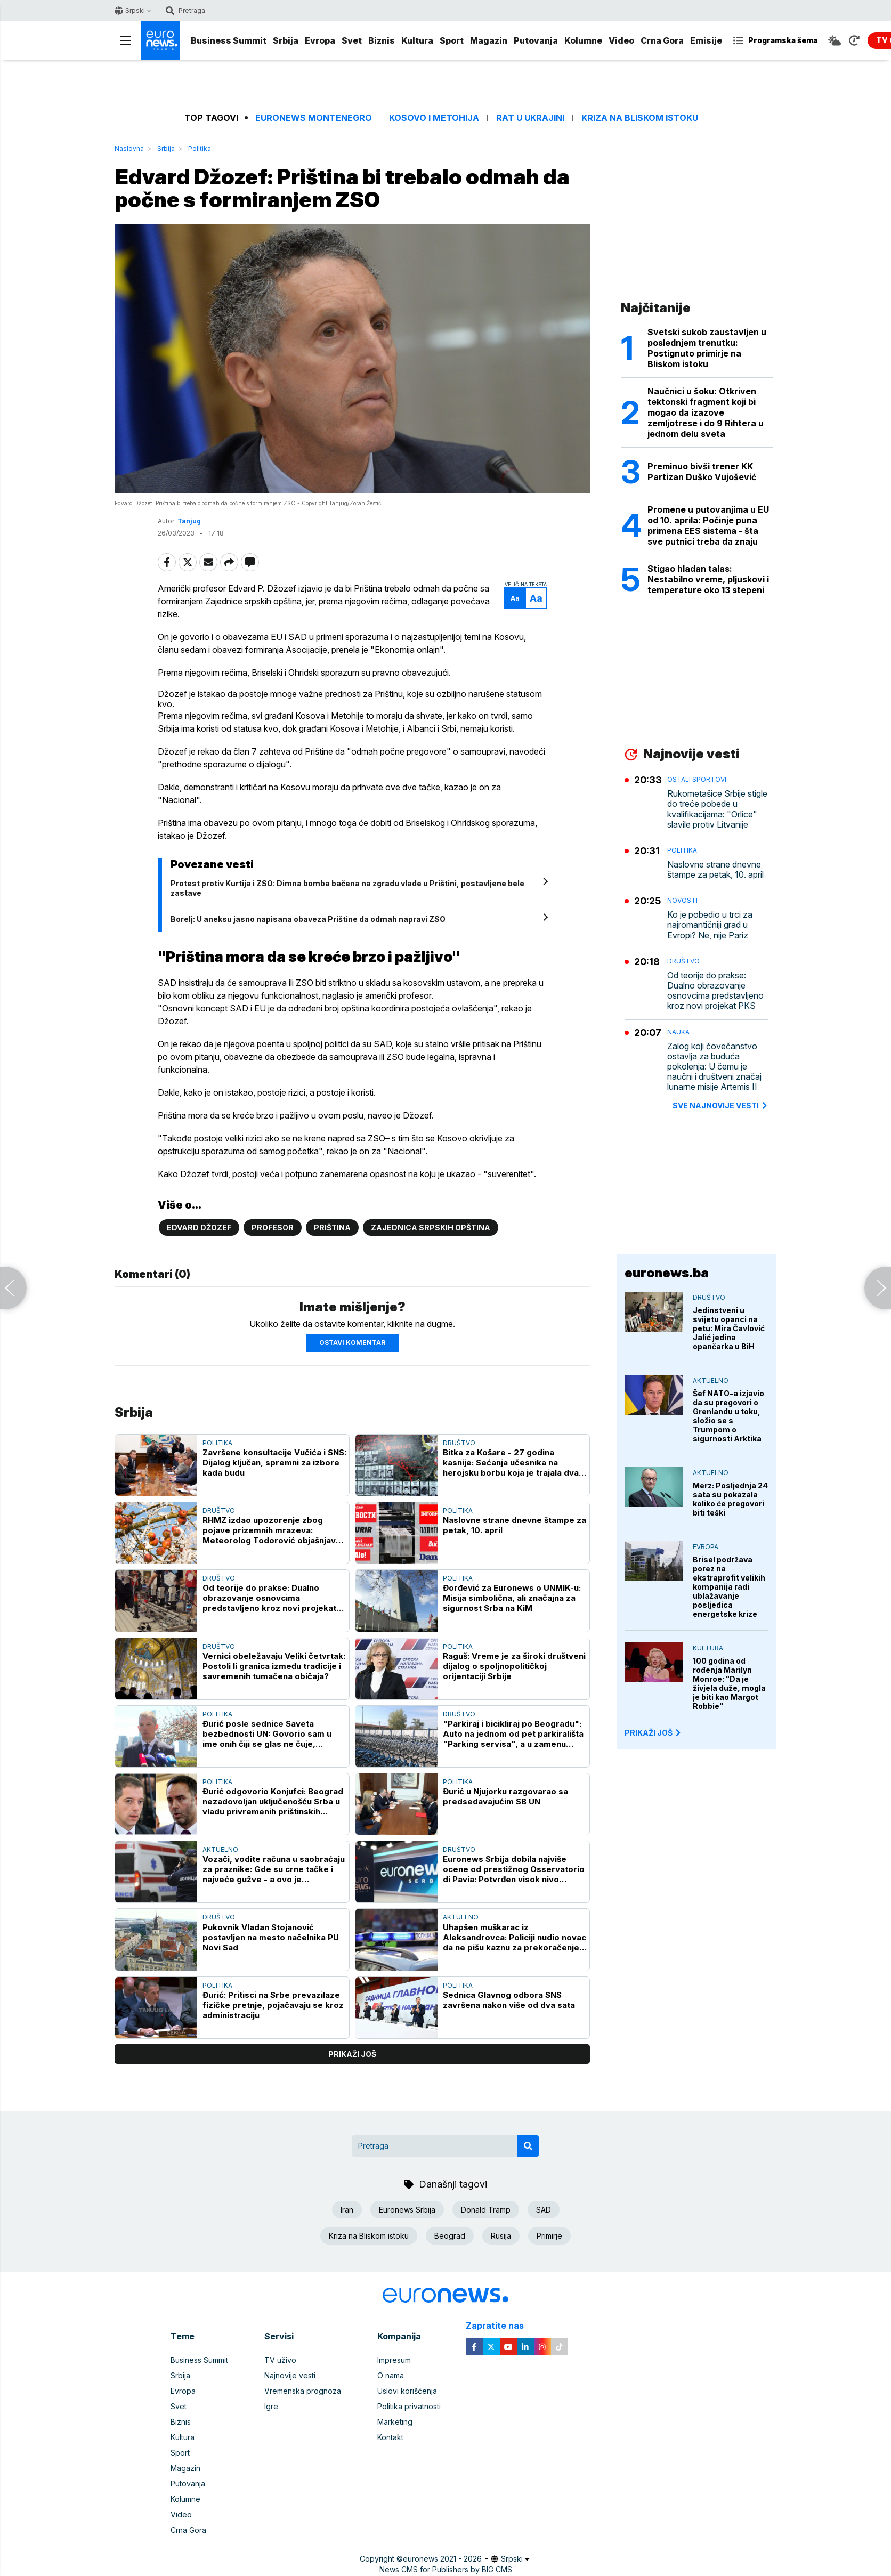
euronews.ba (667, 1273)
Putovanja (536, 40)
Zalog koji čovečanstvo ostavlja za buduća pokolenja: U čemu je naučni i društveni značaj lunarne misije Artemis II (714, 1066)
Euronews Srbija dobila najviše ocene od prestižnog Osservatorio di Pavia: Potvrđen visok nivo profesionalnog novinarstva (514, 1869)
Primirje (549, 2235)
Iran (347, 2209)
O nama (390, 2375)
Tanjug (189, 521)
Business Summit (228, 40)
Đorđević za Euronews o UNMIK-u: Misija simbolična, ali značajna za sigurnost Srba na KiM (512, 1598)
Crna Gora (662, 40)
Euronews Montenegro (313, 118)
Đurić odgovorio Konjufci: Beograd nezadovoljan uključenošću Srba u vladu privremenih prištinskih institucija (273, 1801)
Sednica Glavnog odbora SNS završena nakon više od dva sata (509, 2000)
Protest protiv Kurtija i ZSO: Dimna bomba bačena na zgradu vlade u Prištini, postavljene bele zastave (347, 888)
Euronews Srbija (407, 2209)
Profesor (273, 1227)
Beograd (449, 2235)
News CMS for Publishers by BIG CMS (445, 2569)
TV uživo (280, 2359)
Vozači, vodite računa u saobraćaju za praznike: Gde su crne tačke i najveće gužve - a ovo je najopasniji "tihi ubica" (274, 1869)
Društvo (459, 1443)
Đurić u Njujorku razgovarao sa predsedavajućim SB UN (505, 1796)
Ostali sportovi (696, 779)
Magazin (488, 40)
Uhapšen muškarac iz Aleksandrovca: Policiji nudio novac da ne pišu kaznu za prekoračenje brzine (514, 1937)
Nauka (678, 1032)
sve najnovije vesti (720, 1105)
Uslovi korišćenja (407, 2390)
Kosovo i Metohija (434, 118)
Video (621, 40)
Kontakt (390, 2437)
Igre (271, 2406)
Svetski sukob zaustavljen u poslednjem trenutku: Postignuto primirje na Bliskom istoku (706, 348)
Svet (352, 40)
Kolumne (583, 40)
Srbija (285, 40)
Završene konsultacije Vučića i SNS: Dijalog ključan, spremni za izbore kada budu (274, 1462)
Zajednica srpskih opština (430, 1227)
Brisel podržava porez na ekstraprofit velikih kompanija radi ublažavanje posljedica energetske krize (729, 1586)
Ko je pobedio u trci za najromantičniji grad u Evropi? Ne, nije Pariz (709, 925)
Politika (199, 148)
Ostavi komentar (352, 1343)
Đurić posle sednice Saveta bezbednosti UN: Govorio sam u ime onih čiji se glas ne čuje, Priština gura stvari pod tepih (267, 1734)
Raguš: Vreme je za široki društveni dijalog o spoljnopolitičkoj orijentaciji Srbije (514, 1666)
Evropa (320, 40)
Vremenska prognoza (302, 2390)
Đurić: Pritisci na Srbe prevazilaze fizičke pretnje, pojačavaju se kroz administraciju (273, 2005)
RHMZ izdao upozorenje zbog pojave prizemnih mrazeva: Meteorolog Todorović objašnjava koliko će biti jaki (272, 1530)
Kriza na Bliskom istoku (639, 118)
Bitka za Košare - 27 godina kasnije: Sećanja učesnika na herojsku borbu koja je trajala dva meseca (511, 1462)
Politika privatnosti (409, 2406)
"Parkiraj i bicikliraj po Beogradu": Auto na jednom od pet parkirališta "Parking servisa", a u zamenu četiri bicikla (513, 1734)
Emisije (706, 40)
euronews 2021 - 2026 (442, 2558)
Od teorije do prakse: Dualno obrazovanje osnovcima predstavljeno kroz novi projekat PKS (269, 1598)
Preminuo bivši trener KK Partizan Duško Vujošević (701, 471)
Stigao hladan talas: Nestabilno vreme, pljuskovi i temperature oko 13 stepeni (708, 579)
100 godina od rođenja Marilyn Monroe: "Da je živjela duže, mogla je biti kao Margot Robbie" (729, 1683)
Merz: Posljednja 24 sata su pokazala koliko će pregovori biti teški (730, 1499)
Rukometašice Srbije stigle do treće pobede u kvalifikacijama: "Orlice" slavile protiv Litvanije (717, 809)
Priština (332, 1227)
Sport (452, 40)
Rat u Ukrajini (530, 118)
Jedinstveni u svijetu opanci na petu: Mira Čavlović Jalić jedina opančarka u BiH (729, 1328)
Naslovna (129, 148)
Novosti (682, 900)
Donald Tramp (486, 2209)
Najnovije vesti (289, 2375)
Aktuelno (220, 1849)
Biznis (381, 40)
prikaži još (352, 2054)
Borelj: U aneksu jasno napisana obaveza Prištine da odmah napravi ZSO (308, 919)
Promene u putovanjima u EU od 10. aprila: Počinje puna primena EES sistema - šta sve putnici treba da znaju (708, 525)
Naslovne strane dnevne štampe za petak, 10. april (514, 1525)
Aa (515, 598)
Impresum (394, 2359)
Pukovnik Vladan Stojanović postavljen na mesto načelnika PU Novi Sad (271, 1937)
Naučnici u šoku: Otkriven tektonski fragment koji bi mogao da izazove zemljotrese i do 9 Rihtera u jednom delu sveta (705, 412)
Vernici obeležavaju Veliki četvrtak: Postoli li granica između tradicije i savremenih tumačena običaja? (274, 1666)
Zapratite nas (501, 2325)
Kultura (417, 40)
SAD (543, 2209)
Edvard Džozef (199, 1227)
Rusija (501, 2235)
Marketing (394, 2421)
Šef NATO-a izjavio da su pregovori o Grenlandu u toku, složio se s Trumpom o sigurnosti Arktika (728, 1416)
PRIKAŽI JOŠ (653, 1732)
